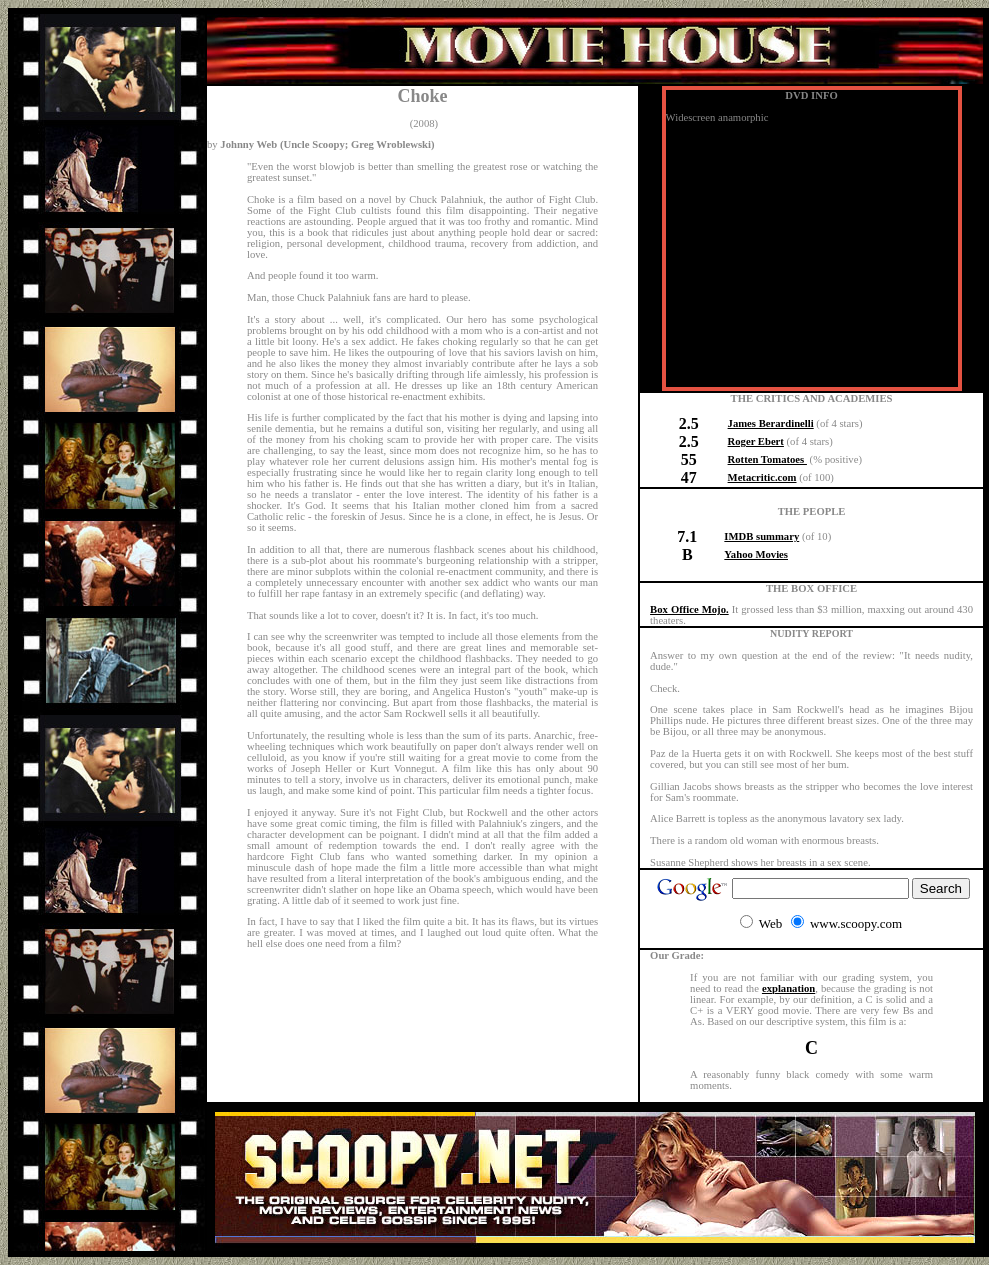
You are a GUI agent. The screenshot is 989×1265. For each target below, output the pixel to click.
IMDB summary (761, 536)
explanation (788, 988)
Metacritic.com (762, 477)
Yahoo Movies (756, 554)
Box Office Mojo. (689, 609)
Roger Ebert (756, 441)
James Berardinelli (771, 423)
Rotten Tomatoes (767, 459)
